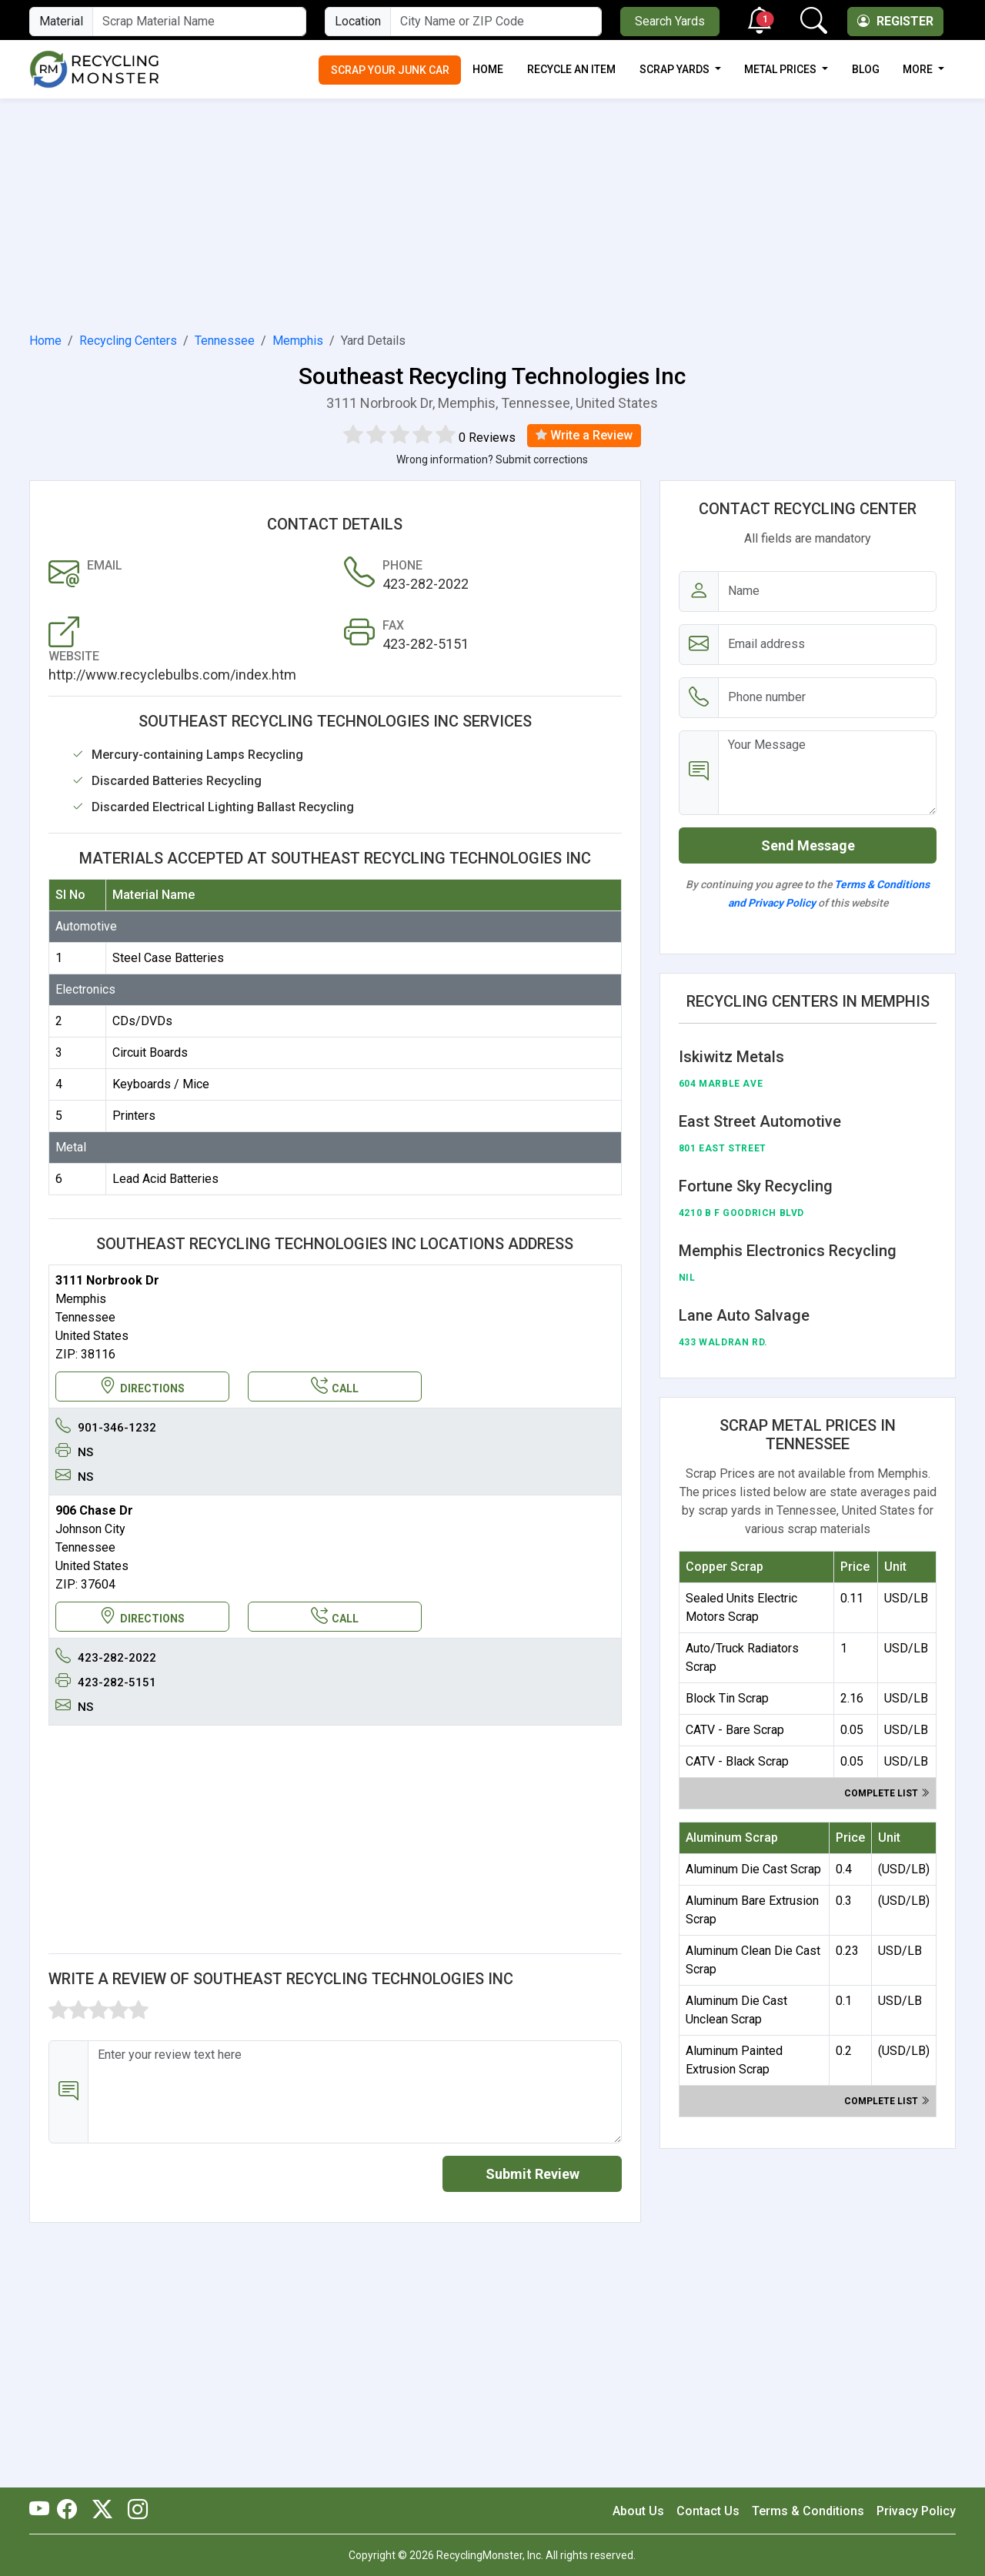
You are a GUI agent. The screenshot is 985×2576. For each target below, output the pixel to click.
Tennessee (225, 340)
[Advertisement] (492, 212)
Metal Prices (781, 69)
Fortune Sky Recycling (756, 1186)
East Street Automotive (760, 1121)
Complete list (887, 1793)
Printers (133, 1115)
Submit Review (532, 2174)
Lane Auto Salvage (744, 1315)
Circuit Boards (150, 1052)
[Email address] (827, 644)
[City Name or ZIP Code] (496, 21)
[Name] (827, 591)
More (919, 69)
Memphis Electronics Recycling (788, 1250)
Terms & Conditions (808, 2511)
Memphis (297, 340)
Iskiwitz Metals (731, 1056)
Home (487, 69)
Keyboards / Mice (160, 1084)
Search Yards (670, 21)
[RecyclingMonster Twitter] (102, 2510)
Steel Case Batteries (168, 958)
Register (895, 21)
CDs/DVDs (142, 1021)
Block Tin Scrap (727, 1698)
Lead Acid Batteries (165, 1178)
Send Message (808, 845)
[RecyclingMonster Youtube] (43, 2510)
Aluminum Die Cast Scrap (753, 1869)
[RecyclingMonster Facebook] (71, 2510)
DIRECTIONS (142, 1386)
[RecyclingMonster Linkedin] (134, 2510)
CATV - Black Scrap (737, 1761)
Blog (866, 69)
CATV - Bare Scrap (735, 1729)
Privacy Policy (916, 2511)
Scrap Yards (675, 69)
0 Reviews (487, 437)
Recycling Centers (128, 340)
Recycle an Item (571, 69)
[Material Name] (199, 21)
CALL (335, 1386)
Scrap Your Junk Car (390, 70)
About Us (638, 2511)
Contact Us (708, 2511)
